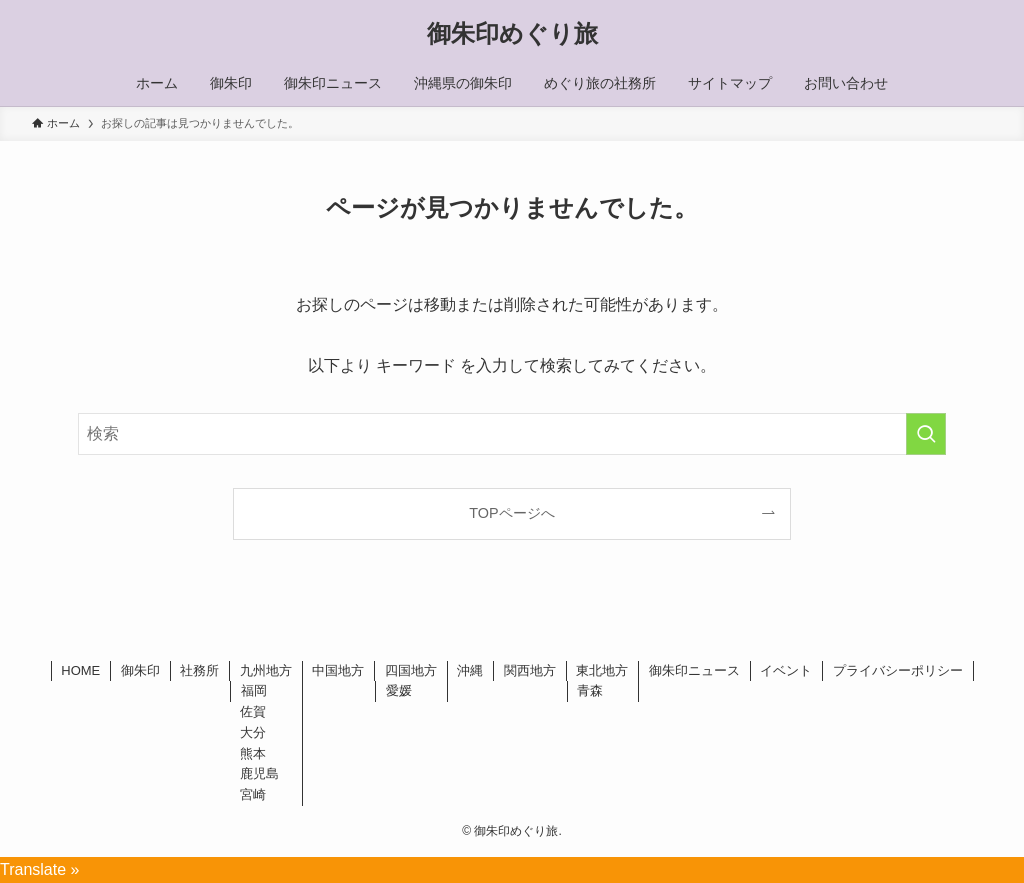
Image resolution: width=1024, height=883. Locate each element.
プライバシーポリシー (898, 670)
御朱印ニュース (694, 670)
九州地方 (266, 670)
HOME (80, 670)
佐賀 (253, 711)
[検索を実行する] (926, 434)
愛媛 (399, 690)
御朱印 (140, 670)
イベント (786, 670)
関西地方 (530, 670)
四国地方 (411, 670)
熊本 (253, 753)
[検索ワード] (512, 434)
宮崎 (253, 794)
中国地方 (338, 670)
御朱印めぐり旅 (512, 34)
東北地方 (602, 670)
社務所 (199, 670)
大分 (253, 732)
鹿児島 (259, 773)
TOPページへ (511, 513)
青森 (590, 690)
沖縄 (470, 670)
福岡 (254, 690)
